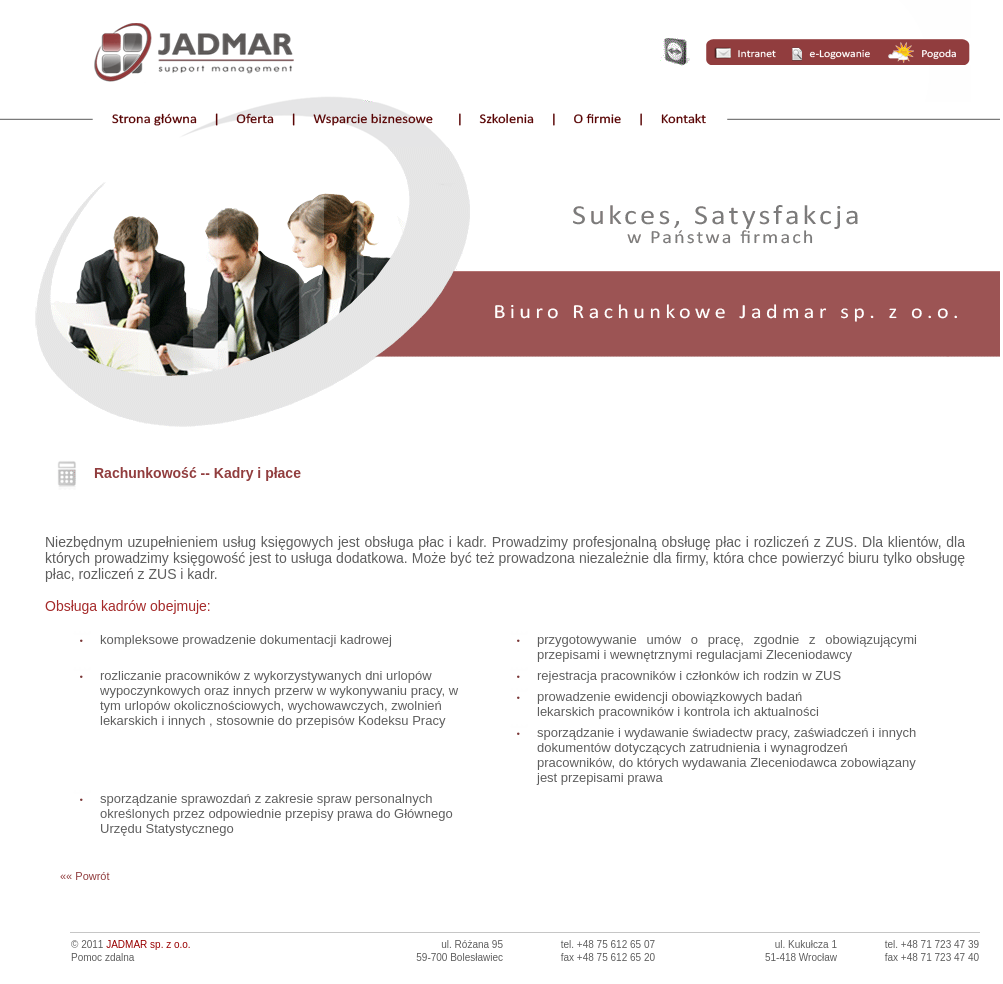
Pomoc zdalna (102, 957)
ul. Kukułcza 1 (806, 944)
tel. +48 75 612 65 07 (608, 944)
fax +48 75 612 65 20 (608, 957)
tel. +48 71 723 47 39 (932, 944)
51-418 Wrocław (801, 957)
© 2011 (131, 944)
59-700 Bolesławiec (459, 957)
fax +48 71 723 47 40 (932, 957)
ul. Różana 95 (472, 944)
